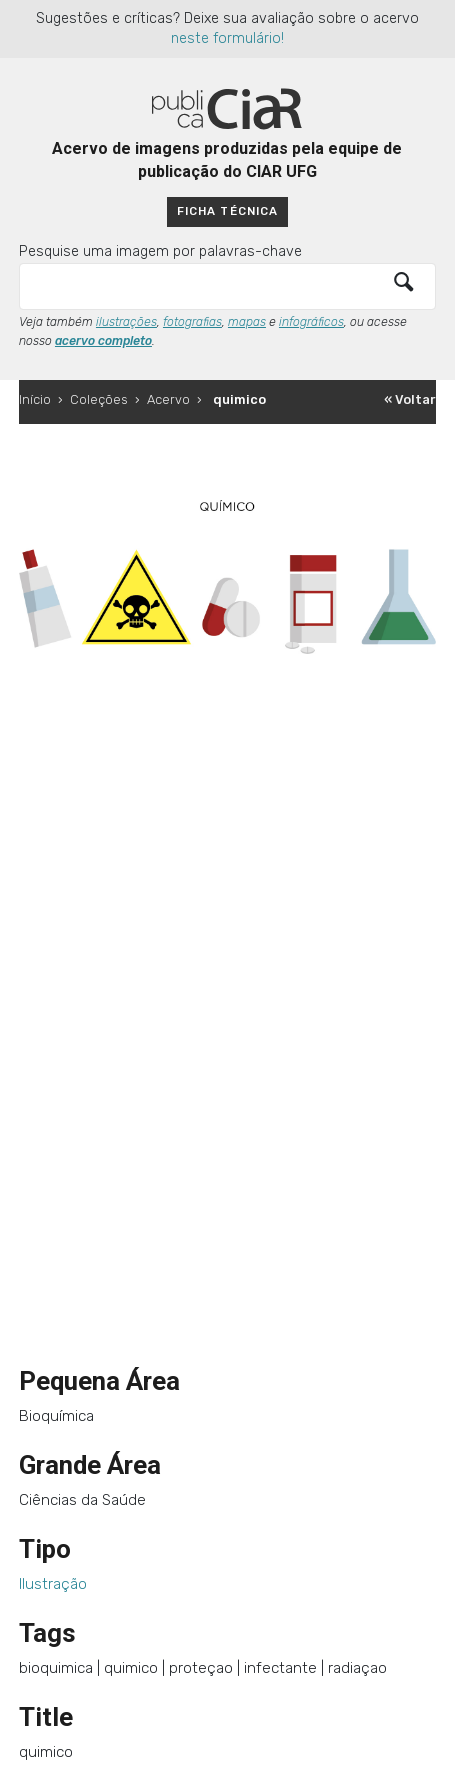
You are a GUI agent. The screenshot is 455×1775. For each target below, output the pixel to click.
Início (35, 399)
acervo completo (103, 341)
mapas (247, 322)
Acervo (168, 399)
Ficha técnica (227, 211)
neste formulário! (227, 38)
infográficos (311, 322)
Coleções (99, 399)
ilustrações (126, 322)
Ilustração (53, 1584)
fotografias (192, 322)
